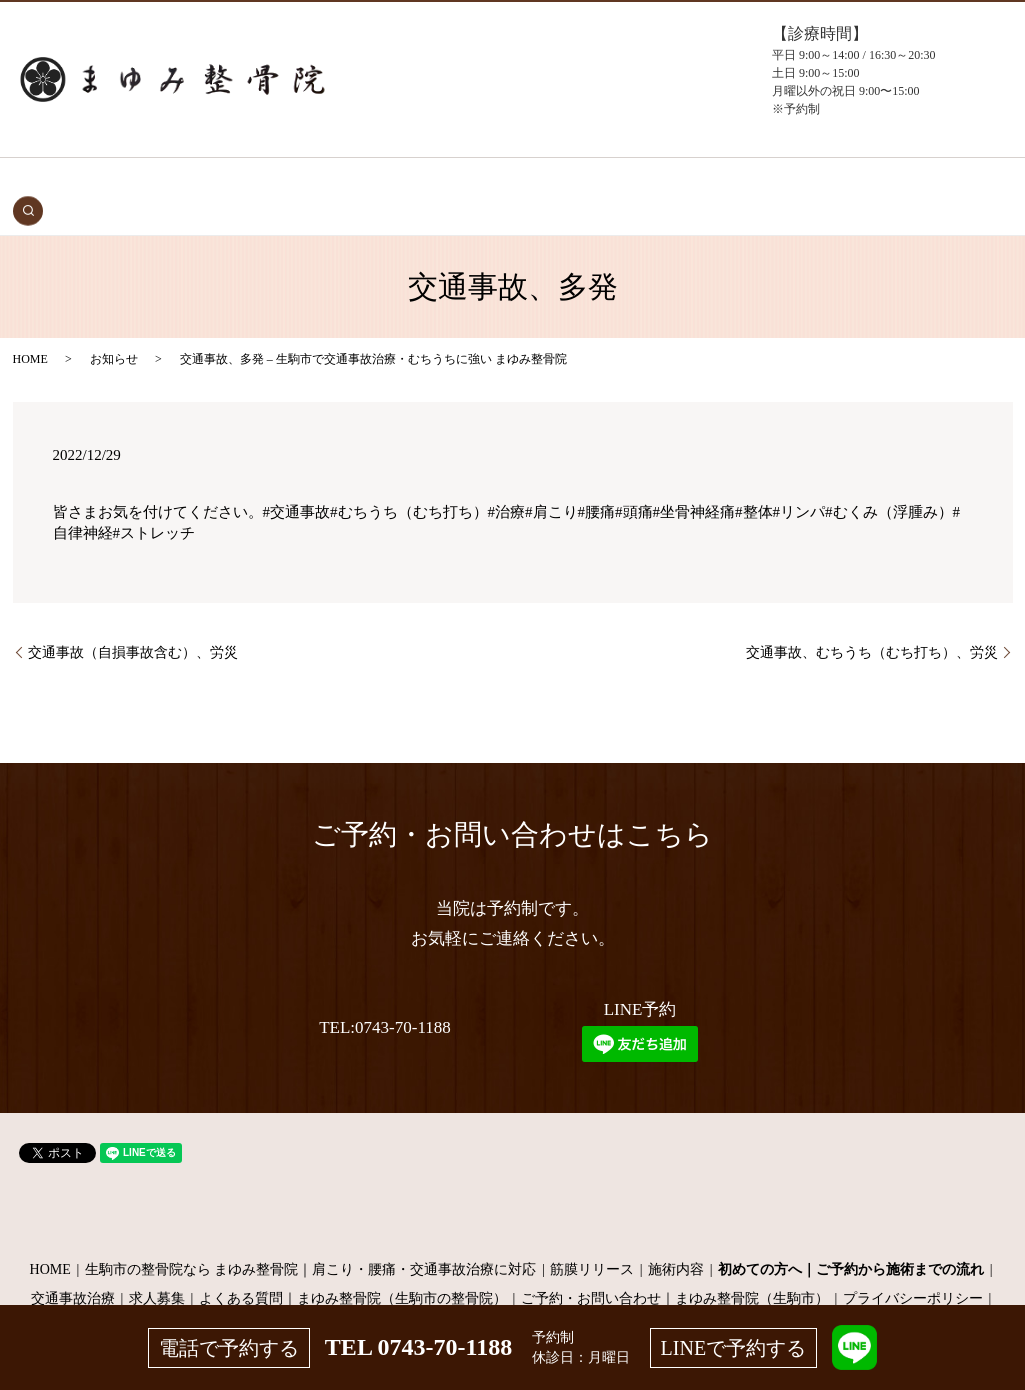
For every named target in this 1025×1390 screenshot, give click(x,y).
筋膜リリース (592, 1238)
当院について (594, 181)
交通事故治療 (210, 181)
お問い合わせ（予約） (806, 181)
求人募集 (157, 1267)
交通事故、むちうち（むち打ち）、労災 (872, 621)
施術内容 (676, 1238)
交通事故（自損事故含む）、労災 (133, 621)
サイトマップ (513, 1297)
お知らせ (114, 328)
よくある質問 (686, 181)
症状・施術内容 (402, 181)
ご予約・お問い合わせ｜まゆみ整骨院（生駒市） (675, 1267)
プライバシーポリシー (913, 1267)
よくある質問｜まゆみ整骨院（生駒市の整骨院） (353, 1267)
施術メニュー (501, 181)
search (896, 181)
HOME (139, 181)
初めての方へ (303, 181)
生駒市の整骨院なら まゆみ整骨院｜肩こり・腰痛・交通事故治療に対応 (311, 1238)
